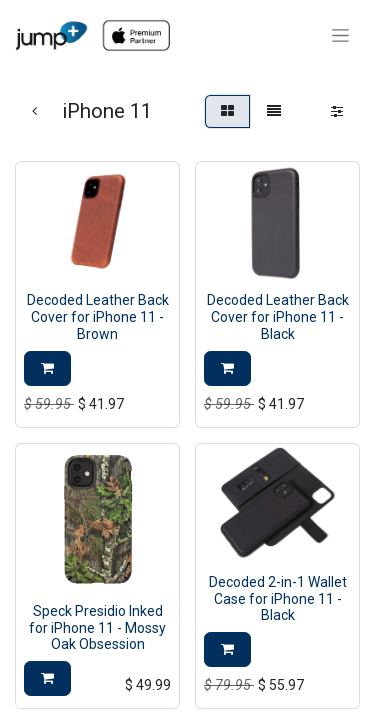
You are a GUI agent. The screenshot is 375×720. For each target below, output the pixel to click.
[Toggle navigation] (340, 36)
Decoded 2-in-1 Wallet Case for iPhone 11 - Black (278, 599)
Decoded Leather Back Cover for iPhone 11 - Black (278, 317)
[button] (47, 368)
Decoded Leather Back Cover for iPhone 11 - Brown (98, 317)
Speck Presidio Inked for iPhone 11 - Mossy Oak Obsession (97, 628)
